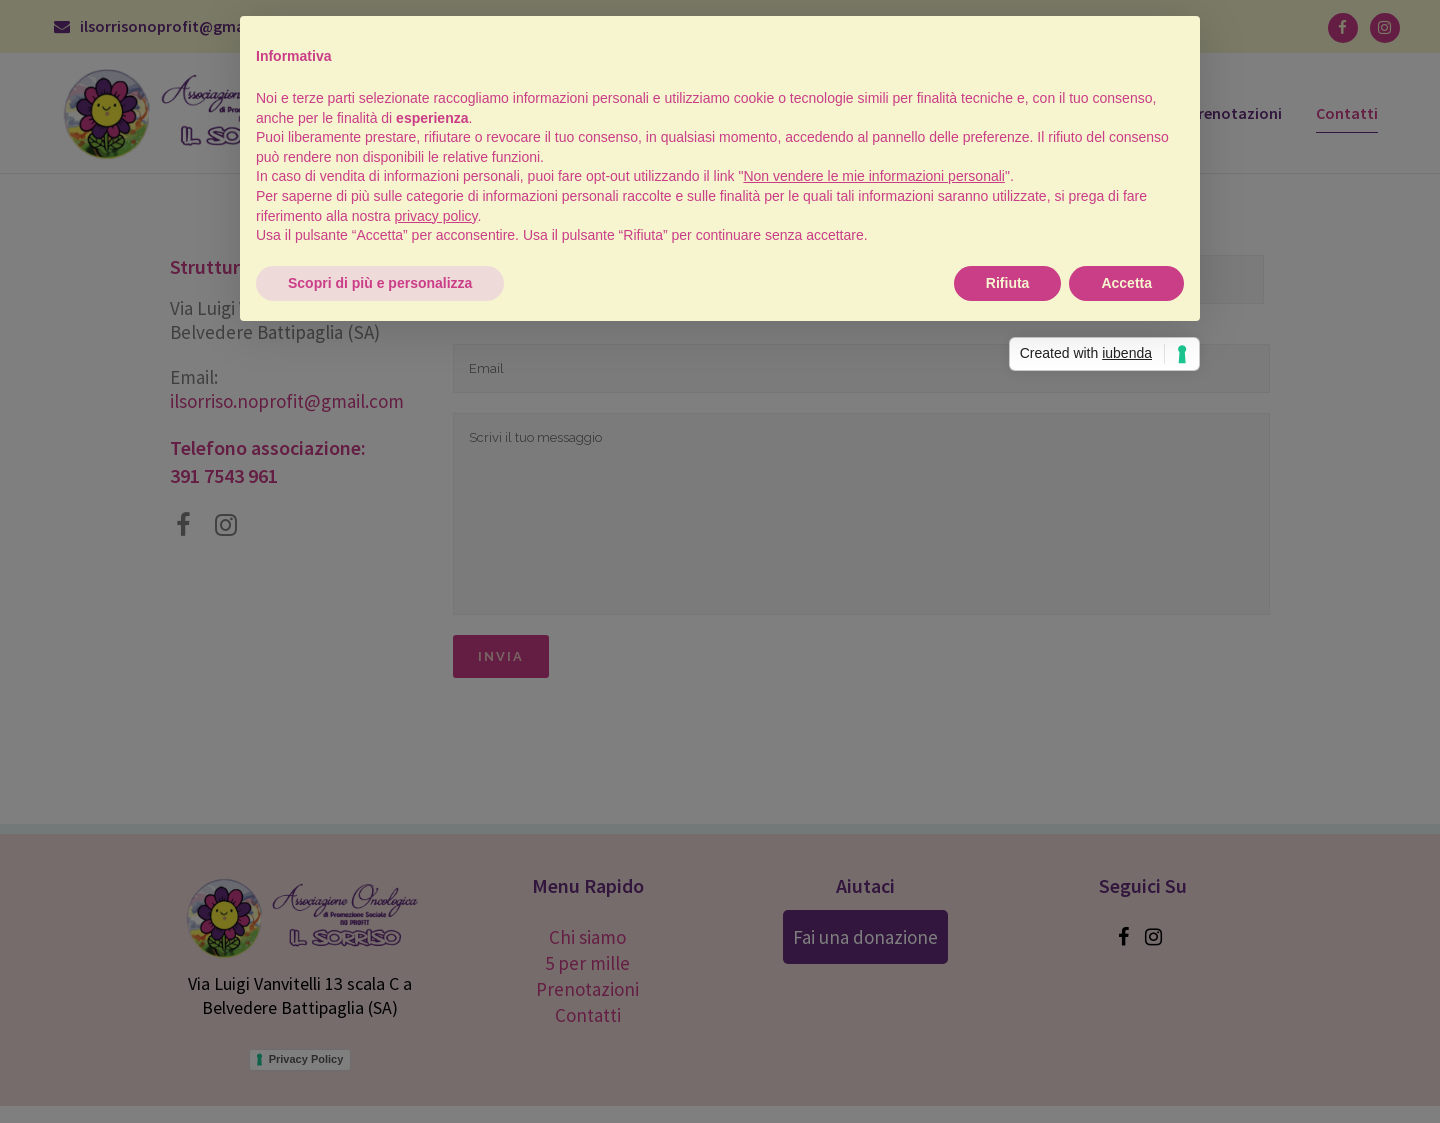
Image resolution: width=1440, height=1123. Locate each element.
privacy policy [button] (436, 216)
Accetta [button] (1126, 283)
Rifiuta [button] (1008, 283)
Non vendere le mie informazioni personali (873, 176)
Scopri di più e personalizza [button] (380, 283)
